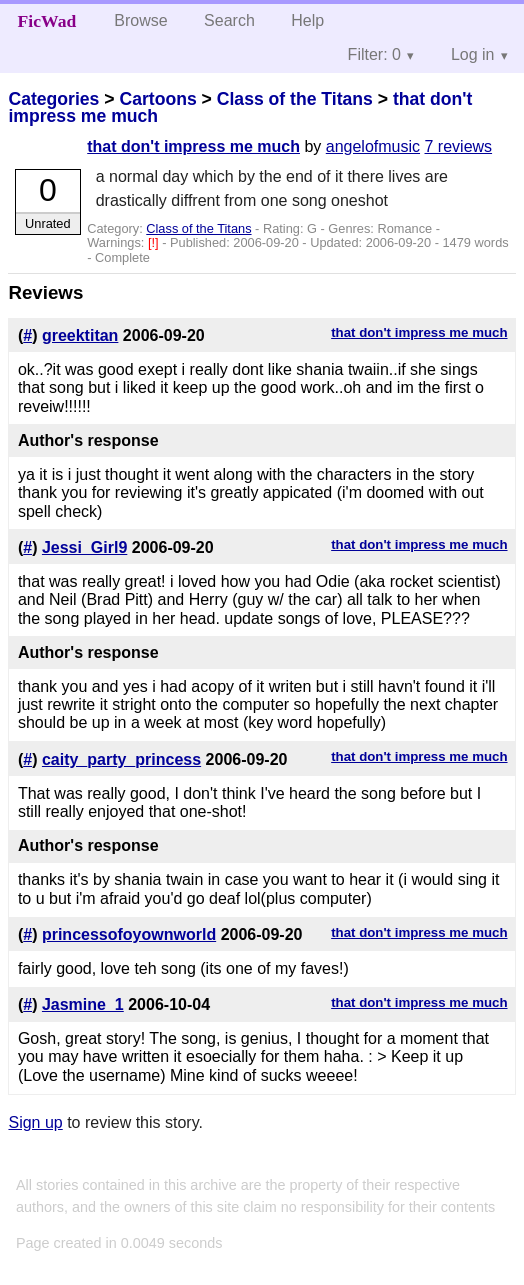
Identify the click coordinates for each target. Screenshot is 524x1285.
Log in (473, 54)
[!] (155, 242)
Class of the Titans (295, 99)
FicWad (47, 21)
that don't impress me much (193, 146)
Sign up (35, 1122)
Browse (140, 20)
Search (229, 20)
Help (307, 20)
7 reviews (459, 146)
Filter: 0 (374, 54)
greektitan (80, 335)
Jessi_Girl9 (84, 547)
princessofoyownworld (129, 934)
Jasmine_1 (83, 1004)
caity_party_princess (121, 759)
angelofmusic (373, 146)
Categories (53, 99)
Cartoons (157, 99)
